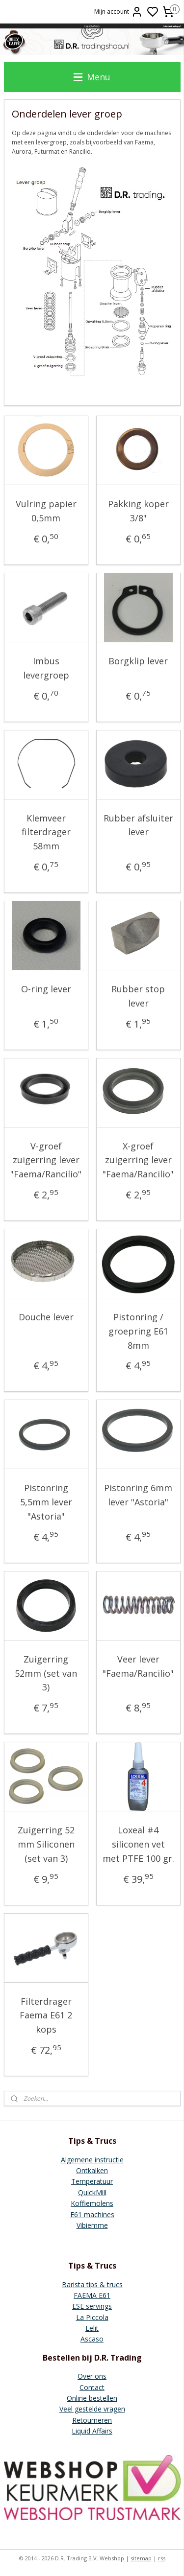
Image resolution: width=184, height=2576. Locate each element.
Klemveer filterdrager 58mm (46, 832)
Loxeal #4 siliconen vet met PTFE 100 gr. (138, 1844)
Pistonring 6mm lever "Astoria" (138, 1495)
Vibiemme (92, 2225)
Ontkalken (92, 2170)
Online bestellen (92, 2398)
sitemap (141, 2558)
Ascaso (92, 2338)
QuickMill (92, 2192)
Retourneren (92, 2420)
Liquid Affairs (92, 2430)
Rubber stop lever (138, 996)
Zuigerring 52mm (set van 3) (46, 1673)
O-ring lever (46, 989)
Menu (92, 77)
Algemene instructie (92, 2159)
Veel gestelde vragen (92, 2408)
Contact (92, 2387)
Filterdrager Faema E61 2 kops (46, 2015)
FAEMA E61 (92, 2295)
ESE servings (92, 2306)
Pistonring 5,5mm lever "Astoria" (46, 1502)
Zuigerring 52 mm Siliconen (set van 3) (46, 1844)
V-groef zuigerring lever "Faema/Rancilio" (45, 1160)
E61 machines (92, 2214)
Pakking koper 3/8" (138, 511)
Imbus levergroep (46, 668)
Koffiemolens (92, 2203)
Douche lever (46, 1317)
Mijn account (118, 12)
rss (161, 2558)
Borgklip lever (138, 661)
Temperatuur (92, 2181)
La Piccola (92, 2317)
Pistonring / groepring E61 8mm (138, 1331)
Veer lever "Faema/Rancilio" (138, 1666)
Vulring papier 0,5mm (46, 511)
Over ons (92, 2376)
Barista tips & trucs (92, 2284)
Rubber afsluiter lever (138, 825)
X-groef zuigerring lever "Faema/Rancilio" (138, 1160)
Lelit (92, 2328)
